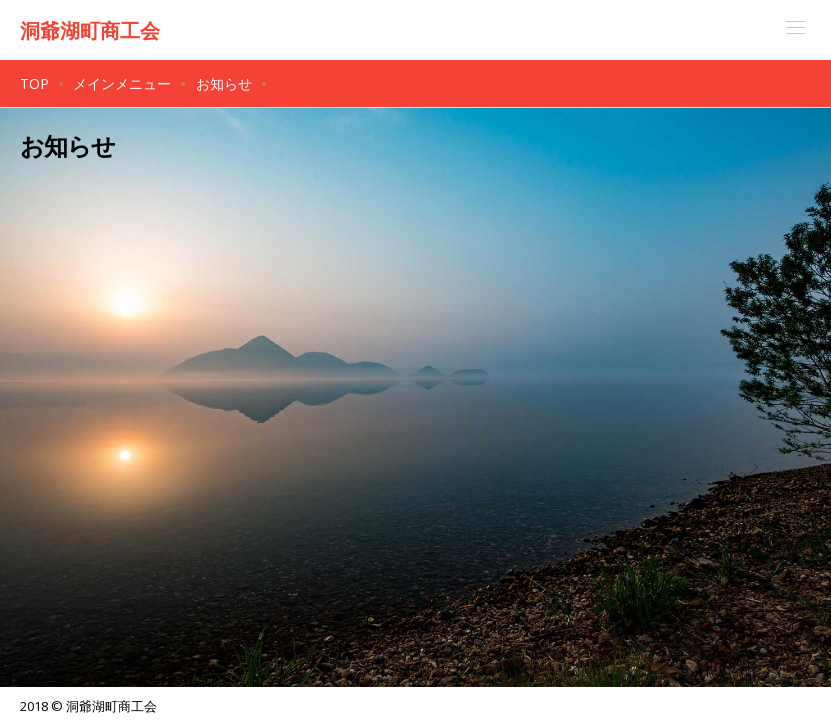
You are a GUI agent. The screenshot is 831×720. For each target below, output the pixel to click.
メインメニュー (122, 83)
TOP (34, 83)
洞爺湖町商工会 (90, 30)
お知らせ (224, 83)
